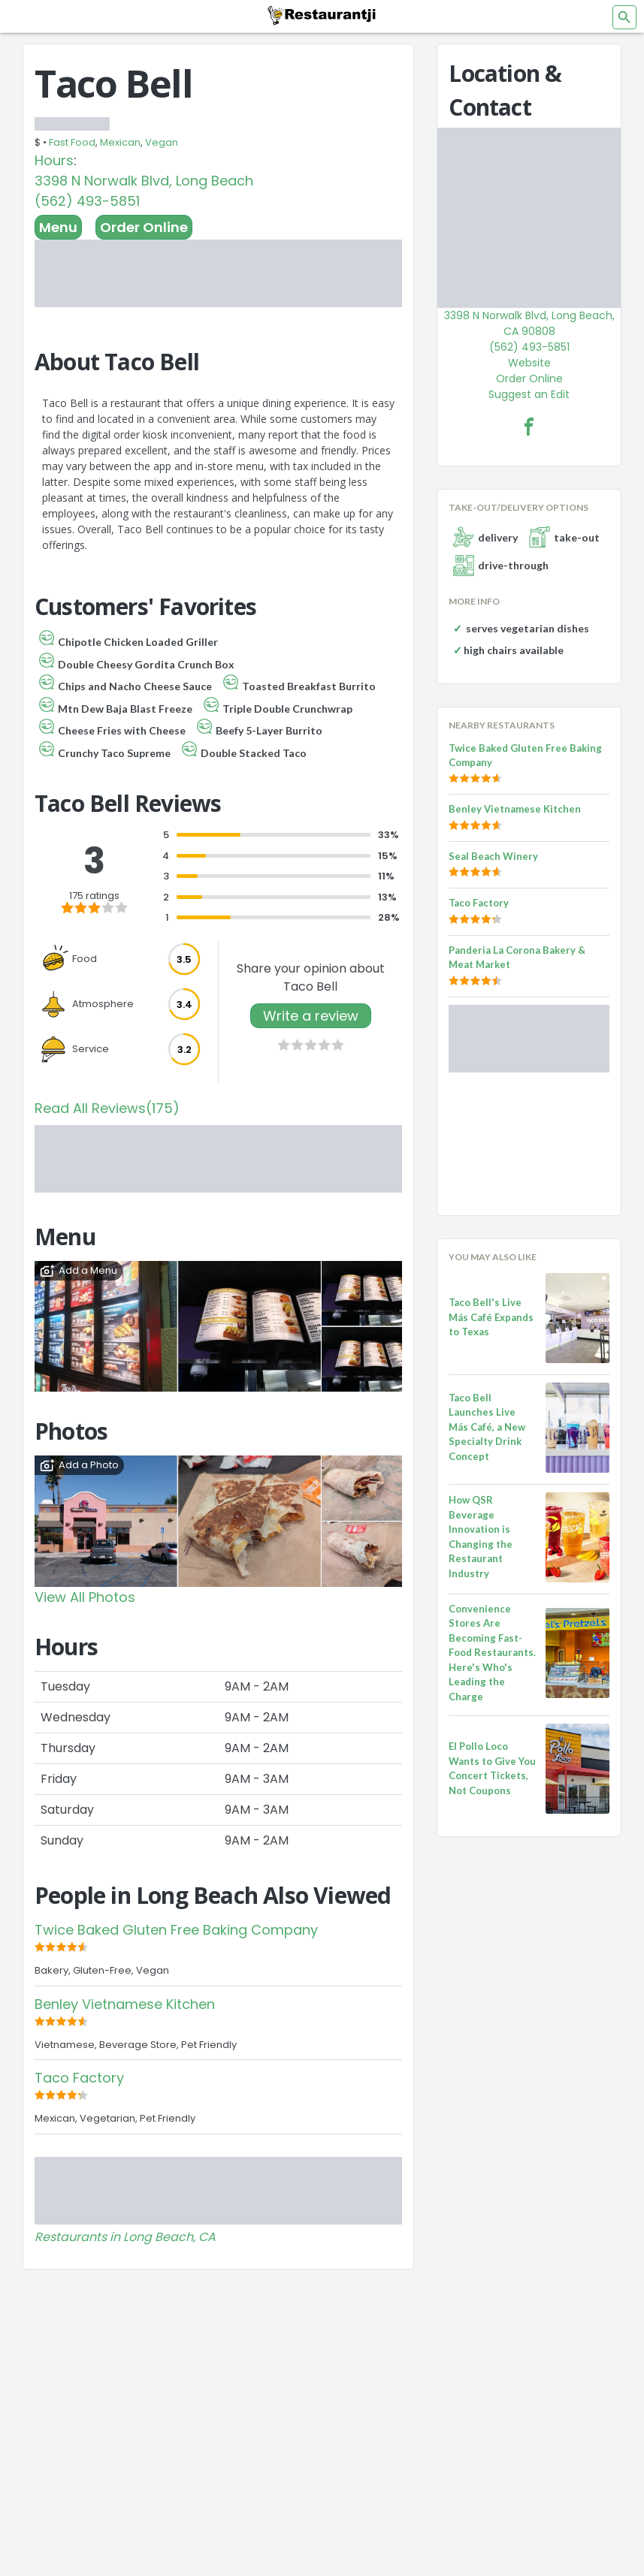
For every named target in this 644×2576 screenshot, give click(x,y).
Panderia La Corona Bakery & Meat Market (517, 957)
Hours (54, 160)
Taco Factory (79, 2077)
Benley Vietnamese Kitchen (125, 2004)
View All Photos (85, 1597)
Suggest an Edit (529, 394)
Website (529, 362)
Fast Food (72, 142)
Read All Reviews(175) (107, 1108)
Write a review (310, 1015)
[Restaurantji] (322, 15)
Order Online (144, 227)
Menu (58, 227)
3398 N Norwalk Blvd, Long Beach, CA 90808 (529, 323)
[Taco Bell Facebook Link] (529, 427)
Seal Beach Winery (493, 856)
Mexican (120, 142)
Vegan (161, 142)
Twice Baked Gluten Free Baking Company (176, 1929)
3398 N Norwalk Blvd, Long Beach (144, 180)
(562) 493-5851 (87, 201)
